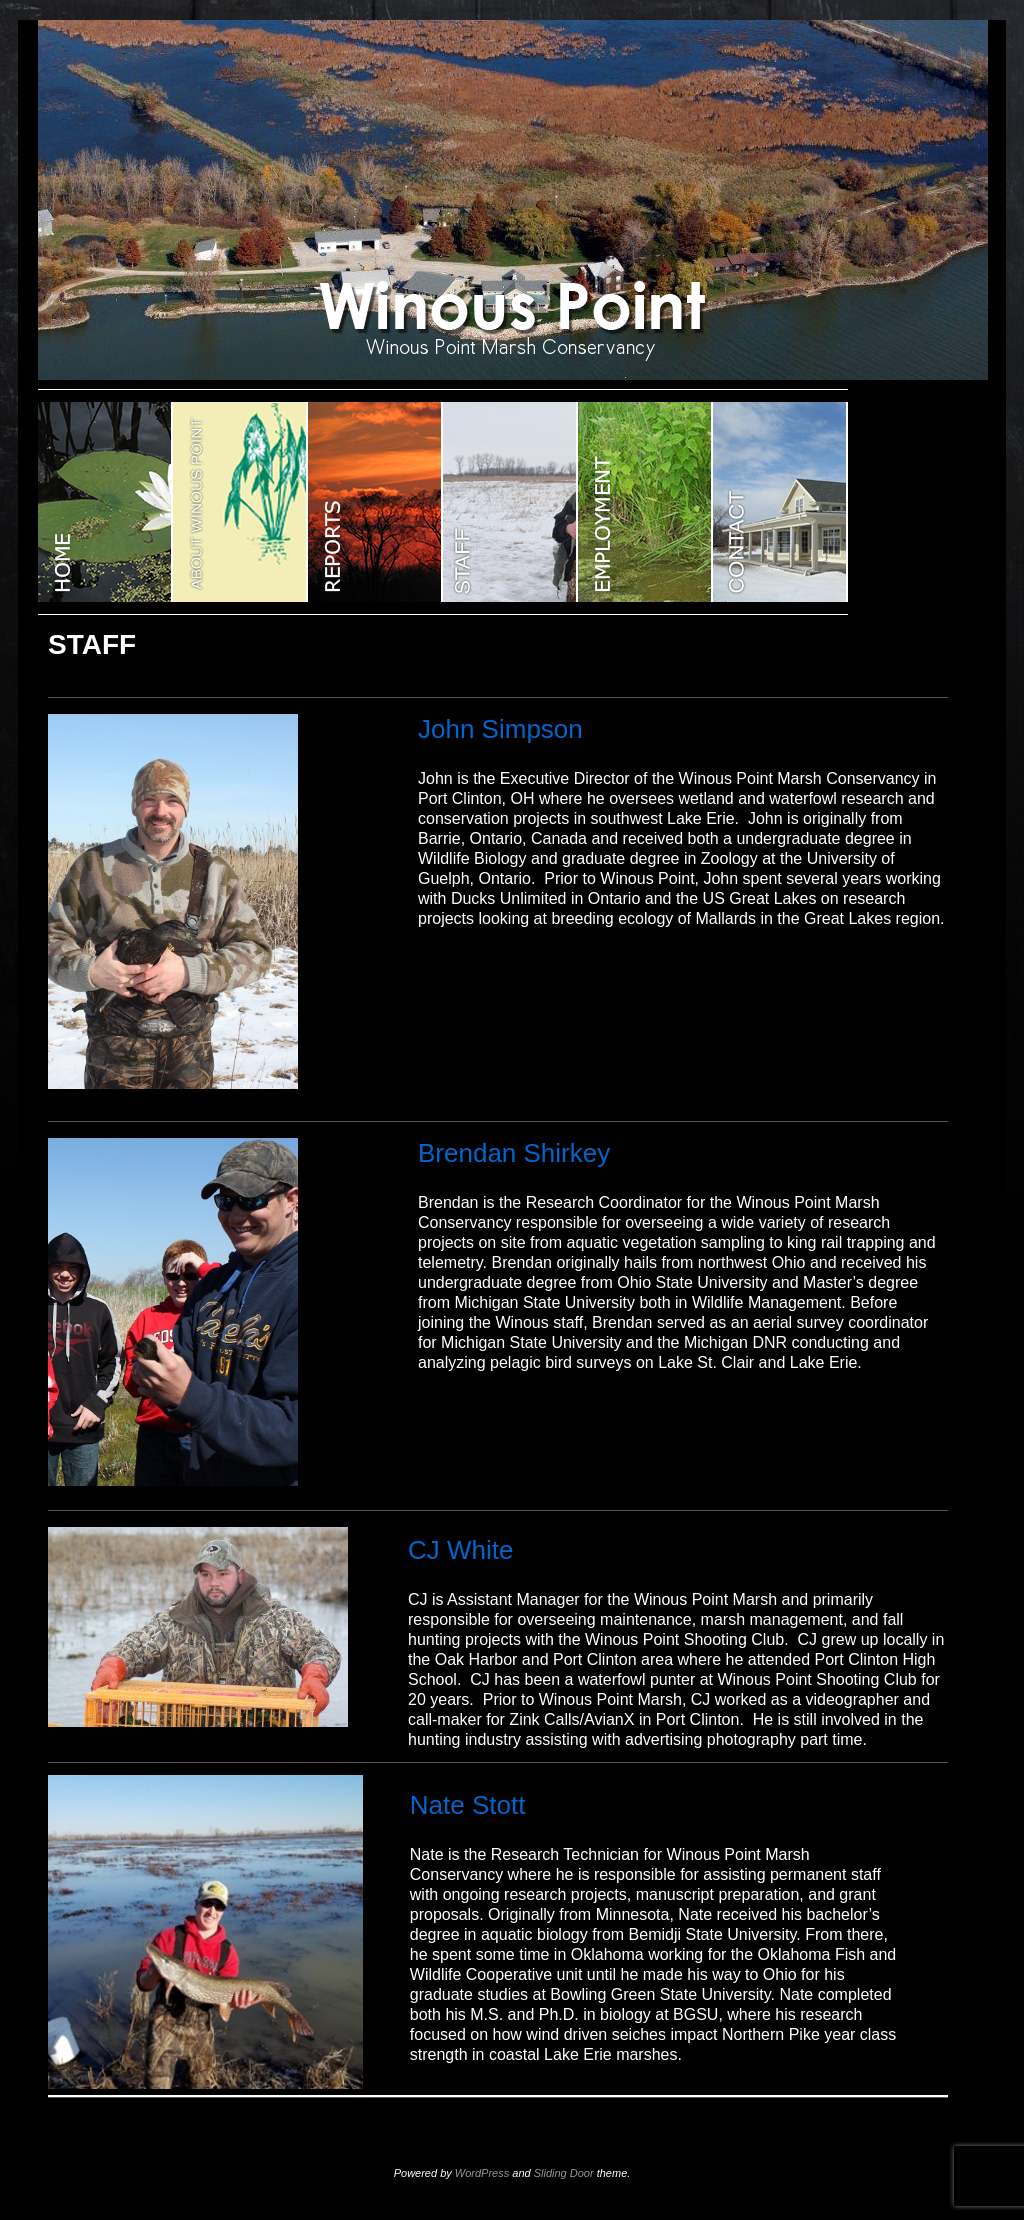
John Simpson (500, 729)
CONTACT (780, 502)
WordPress (482, 2173)
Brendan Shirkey (514, 1153)
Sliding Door (564, 2173)
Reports (375, 502)
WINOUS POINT (105, 502)
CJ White (460, 1550)
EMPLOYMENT (645, 502)
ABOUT (240, 502)
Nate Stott (468, 1805)
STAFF (510, 502)
